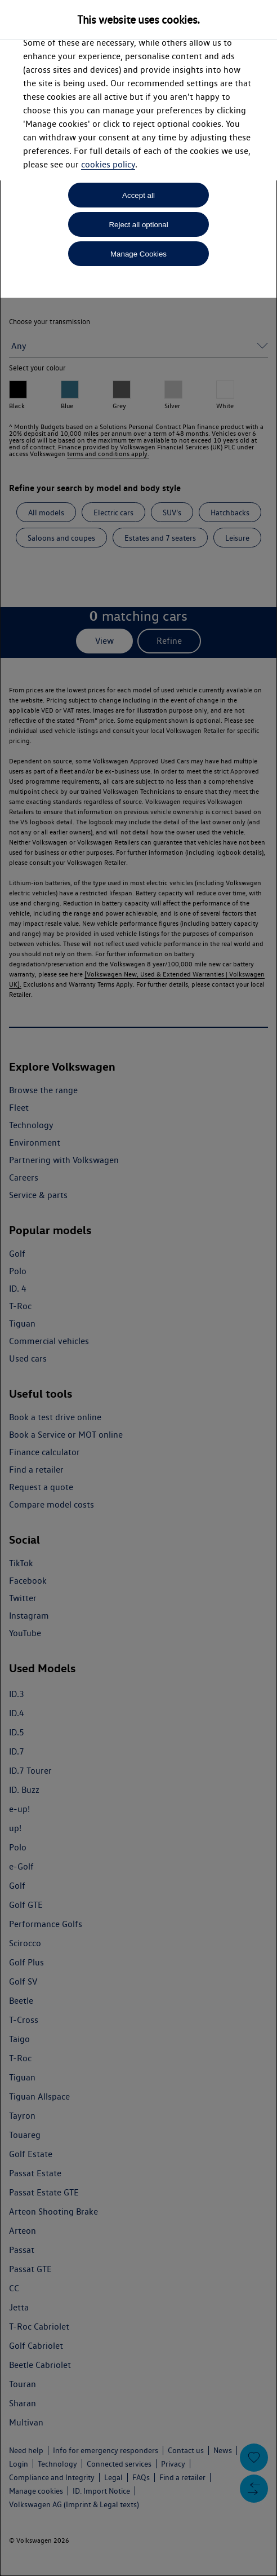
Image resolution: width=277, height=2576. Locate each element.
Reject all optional (138, 224)
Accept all (138, 195)
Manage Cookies (138, 254)
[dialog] (138, 1288)
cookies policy (108, 164)
